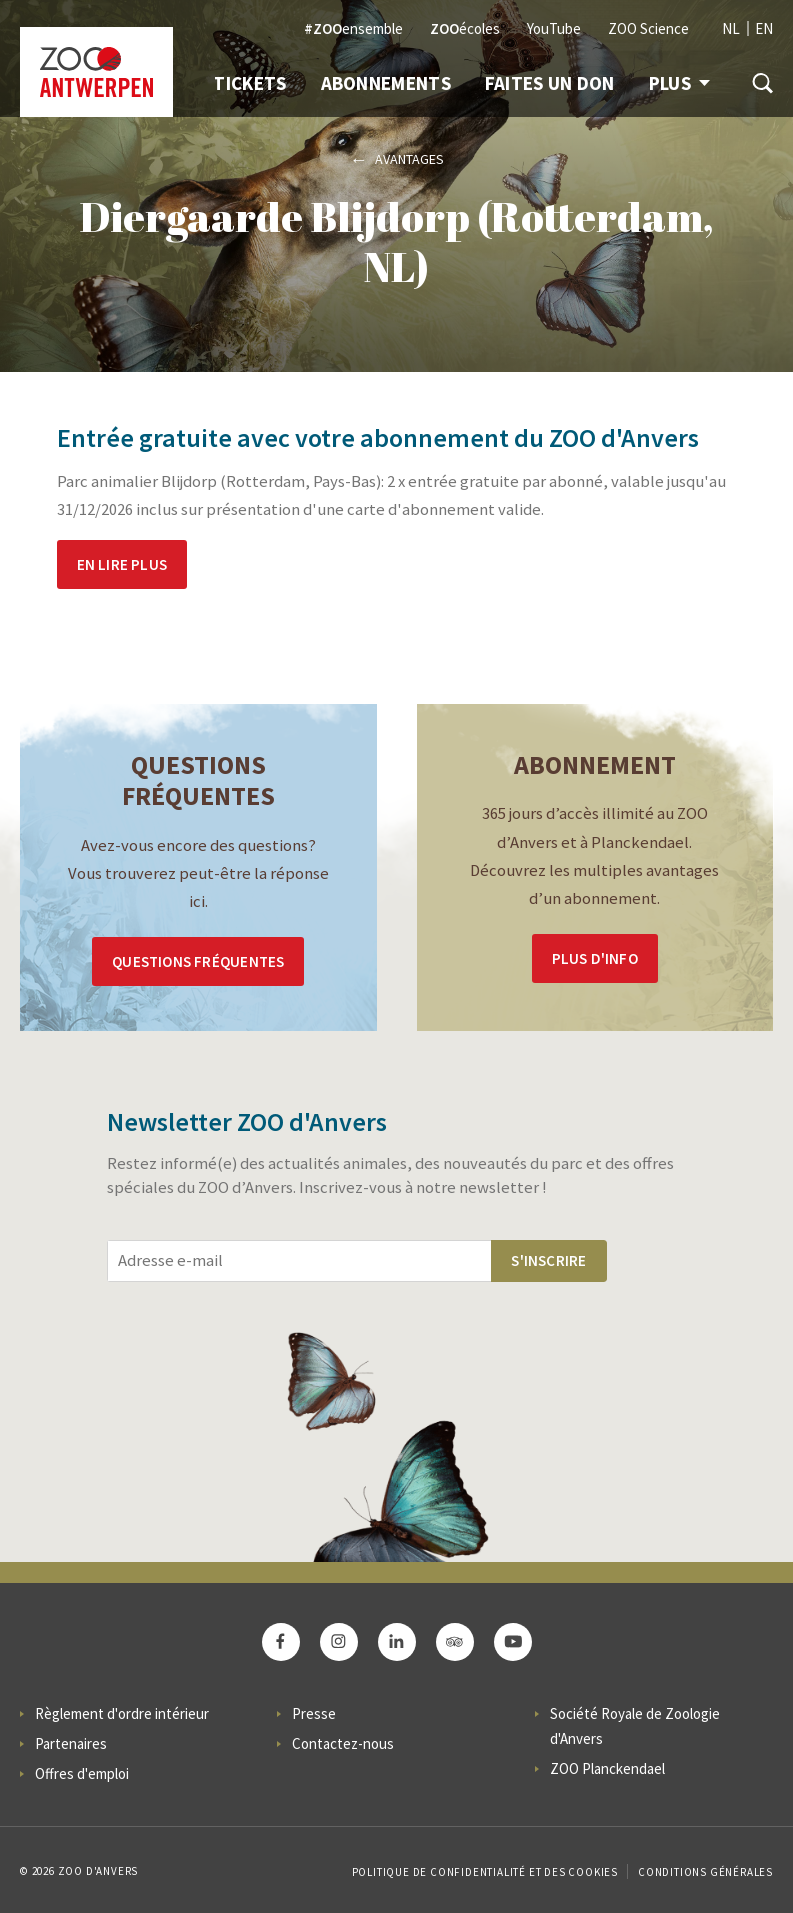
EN (764, 28)
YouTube (554, 28)
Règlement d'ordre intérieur (122, 1713)
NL (731, 28)
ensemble (353, 28)
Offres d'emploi (82, 1773)
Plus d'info (595, 958)
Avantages (409, 159)
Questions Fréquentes (198, 961)
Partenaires (71, 1743)
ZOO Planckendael (607, 1768)
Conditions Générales (705, 1872)
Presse (314, 1713)
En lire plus (122, 564)
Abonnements (386, 83)
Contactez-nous (343, 1743)
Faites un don (550, 83)
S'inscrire (548, 1260)
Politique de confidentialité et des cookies (485, 1872)
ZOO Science (648, 28)
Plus (679, 83)
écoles (465, 28)
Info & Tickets (218, 83)
